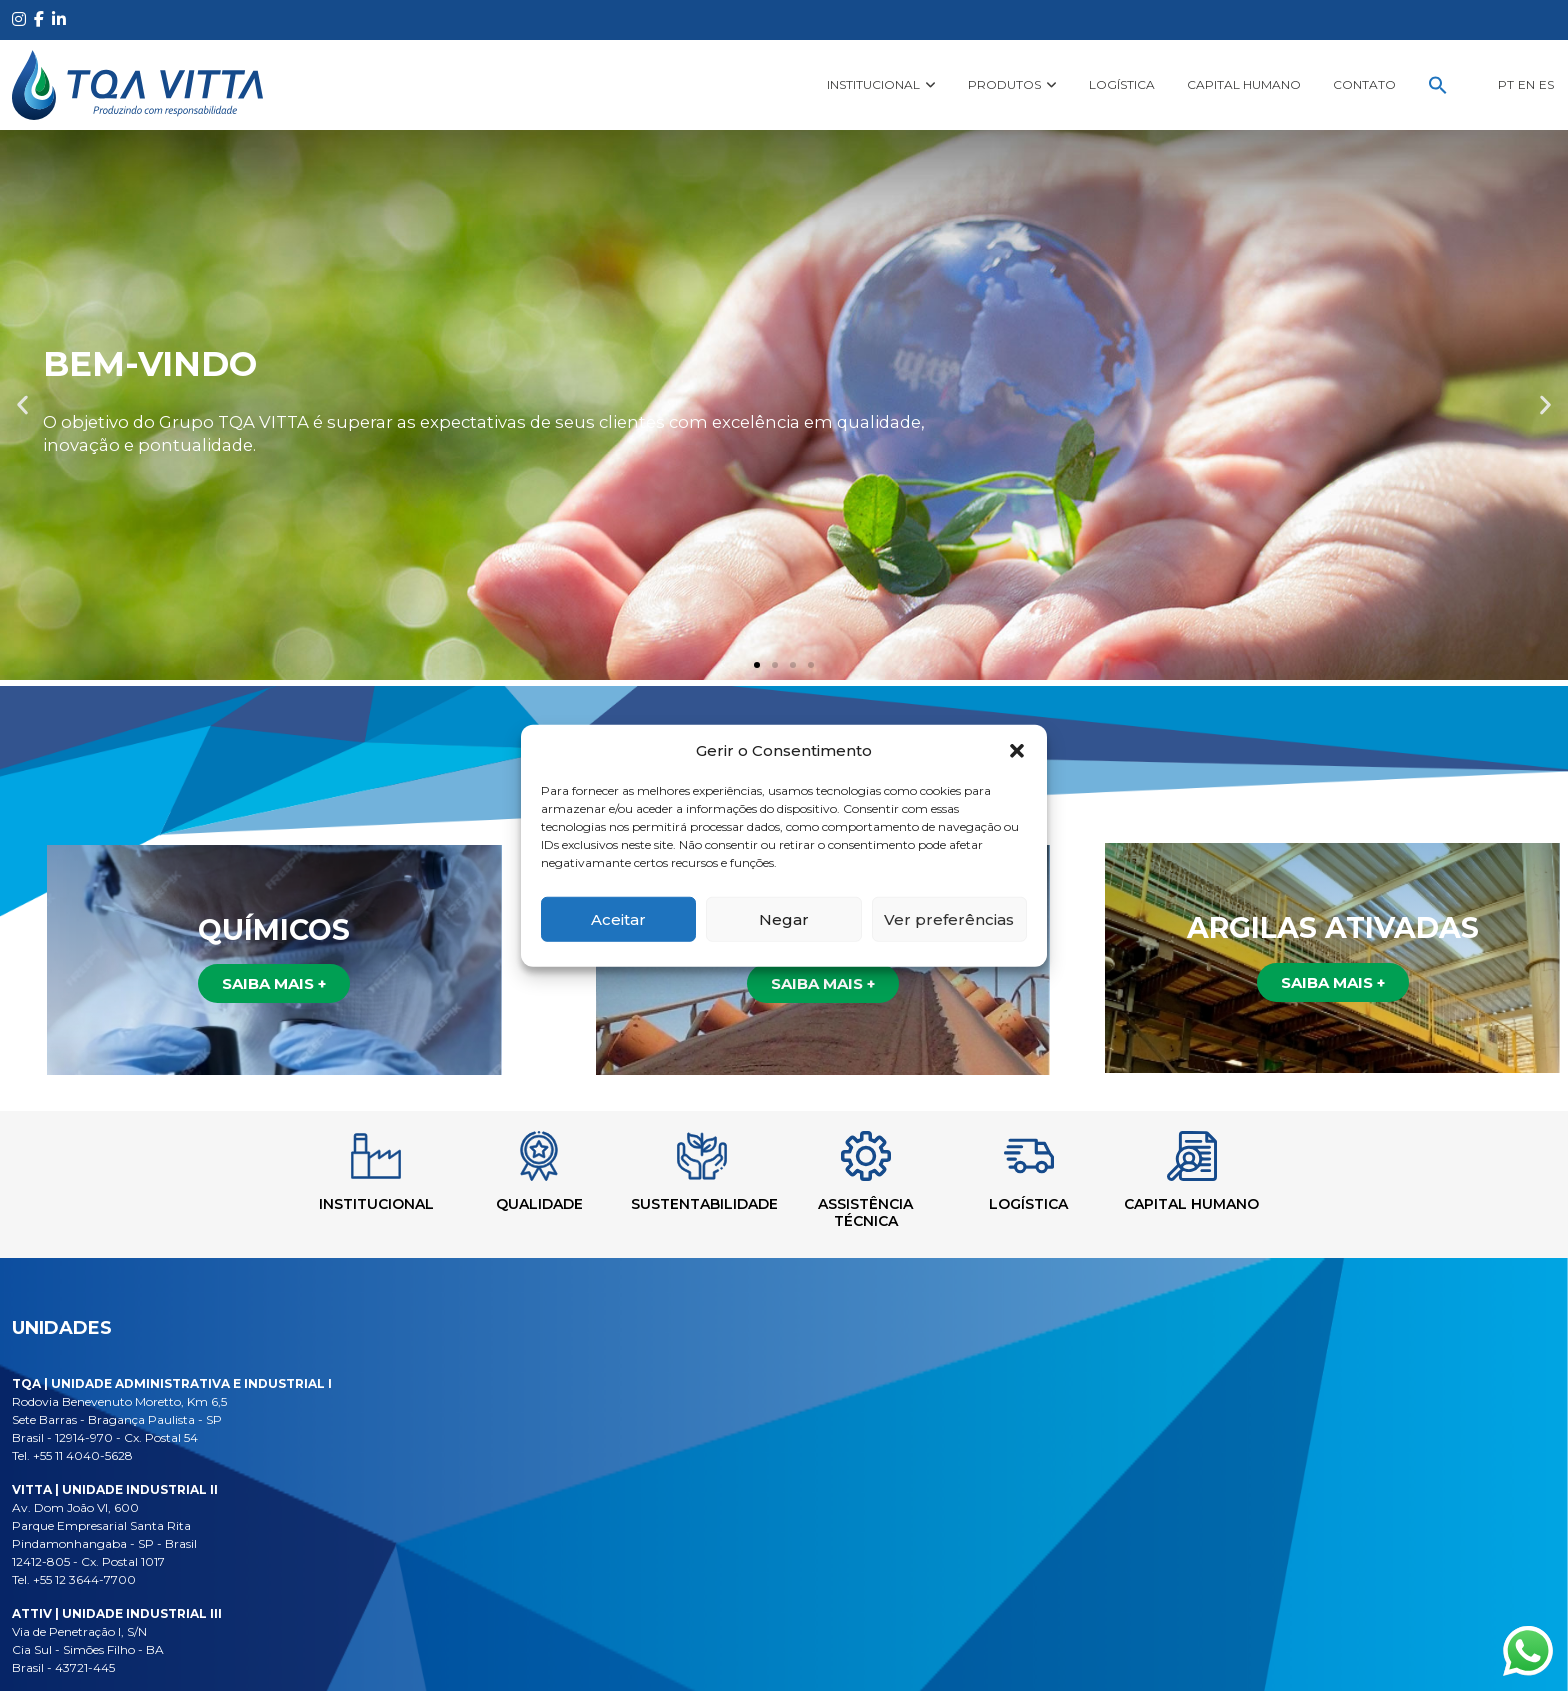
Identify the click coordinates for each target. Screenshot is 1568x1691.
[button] (1017, 751)
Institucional (873, 84)
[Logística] (1056, 1156)
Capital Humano (1244, 84)
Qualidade (511, 1204)
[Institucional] (331, 1156)
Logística (1122, 84)
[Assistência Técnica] (875, 1156)
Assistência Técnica (874, 1212)
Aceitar (618, 918)
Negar (784, 918)
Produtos (1004, 84)
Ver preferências (949, 918)
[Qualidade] (512, 1156)
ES (1546, 84)
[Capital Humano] (1237, 1156)
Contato (1364, 84)
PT (1506, 84)
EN (1526, 84)
